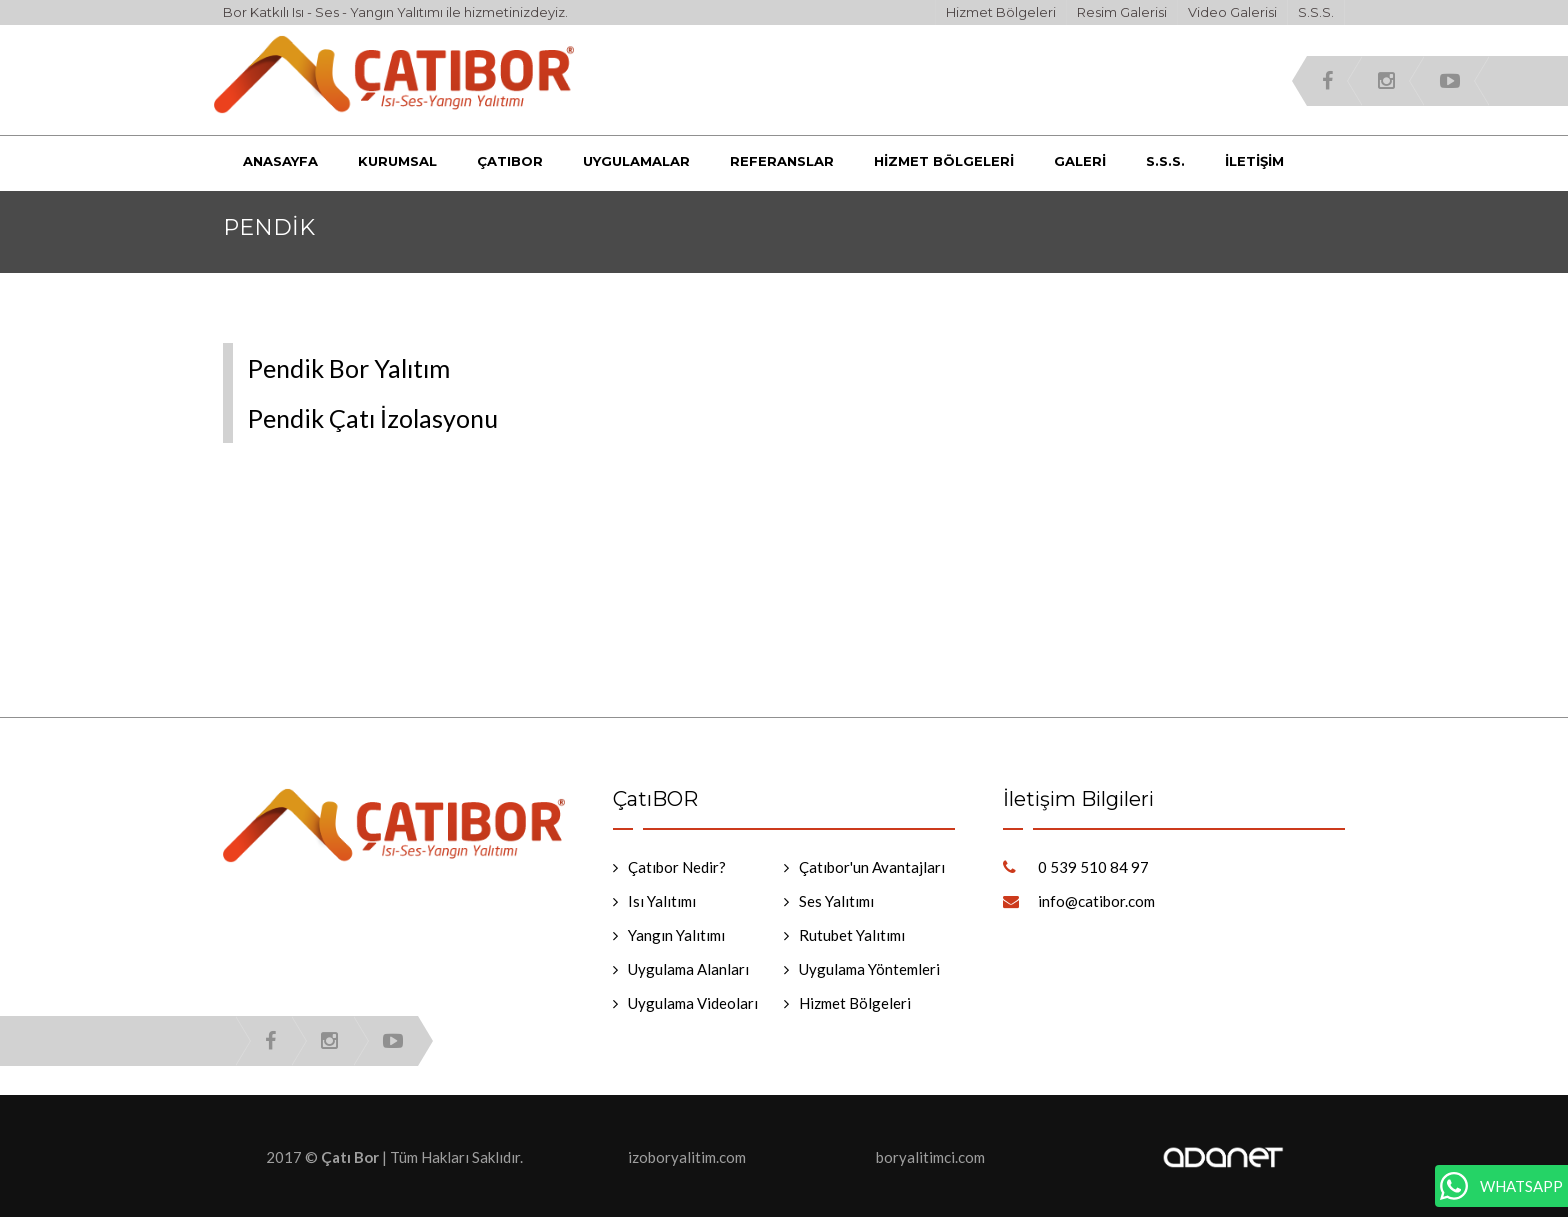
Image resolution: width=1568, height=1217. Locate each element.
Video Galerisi (1232, 12)
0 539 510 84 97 (1093, 867)
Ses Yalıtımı (836, 901)
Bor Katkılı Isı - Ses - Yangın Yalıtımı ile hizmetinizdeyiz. (395, 12)
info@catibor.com (1096, 901)
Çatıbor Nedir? (677, 867)
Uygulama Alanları (688, 969)
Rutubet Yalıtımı (852, 935)
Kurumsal (397, 161)
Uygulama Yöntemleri (869, 969)
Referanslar (782, 161)
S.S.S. (1316, 12)
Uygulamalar (636, 161)
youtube (1450, 81)
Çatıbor (510, 161)
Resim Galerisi (1122, 12)
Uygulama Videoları (693, 1003)
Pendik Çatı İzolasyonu (373, 418)
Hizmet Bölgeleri (1001, 12)
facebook (1327, 81)
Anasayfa (280, 161)
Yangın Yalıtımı (676, 935)
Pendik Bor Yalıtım (349, 368)
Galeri (1080, 161)
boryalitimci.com (930, 1157)
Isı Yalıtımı (662, 901)
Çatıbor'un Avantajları (872, 867)
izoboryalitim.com (687, 1157)
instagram (1386, 81)
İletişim (1254, 161)
